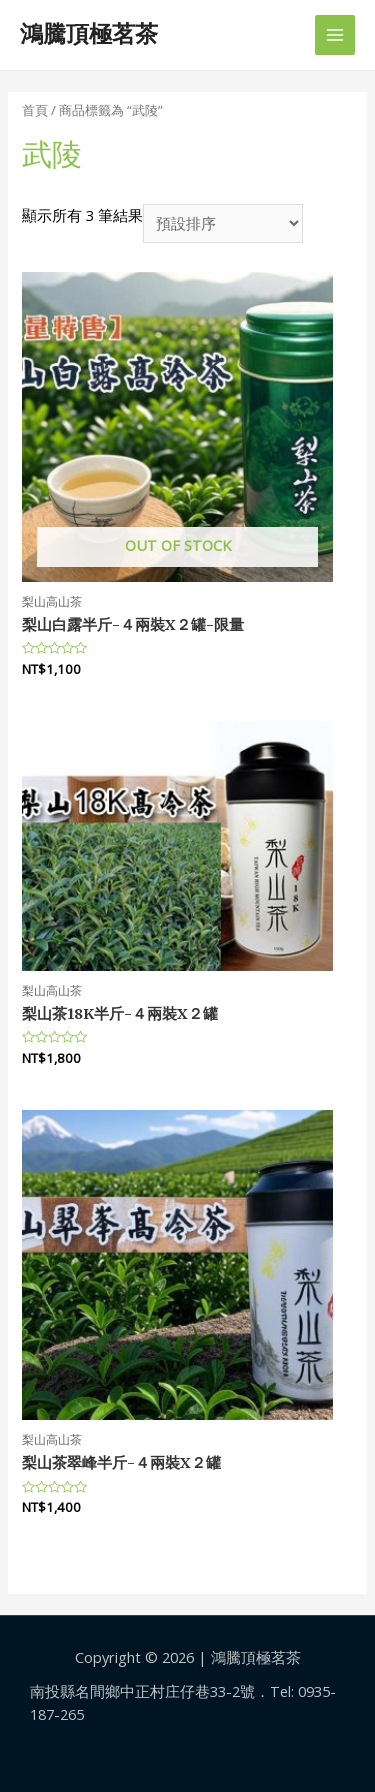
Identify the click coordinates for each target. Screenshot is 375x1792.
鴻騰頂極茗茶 (89, 34)
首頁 (35, 110)
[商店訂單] (223, 223)
